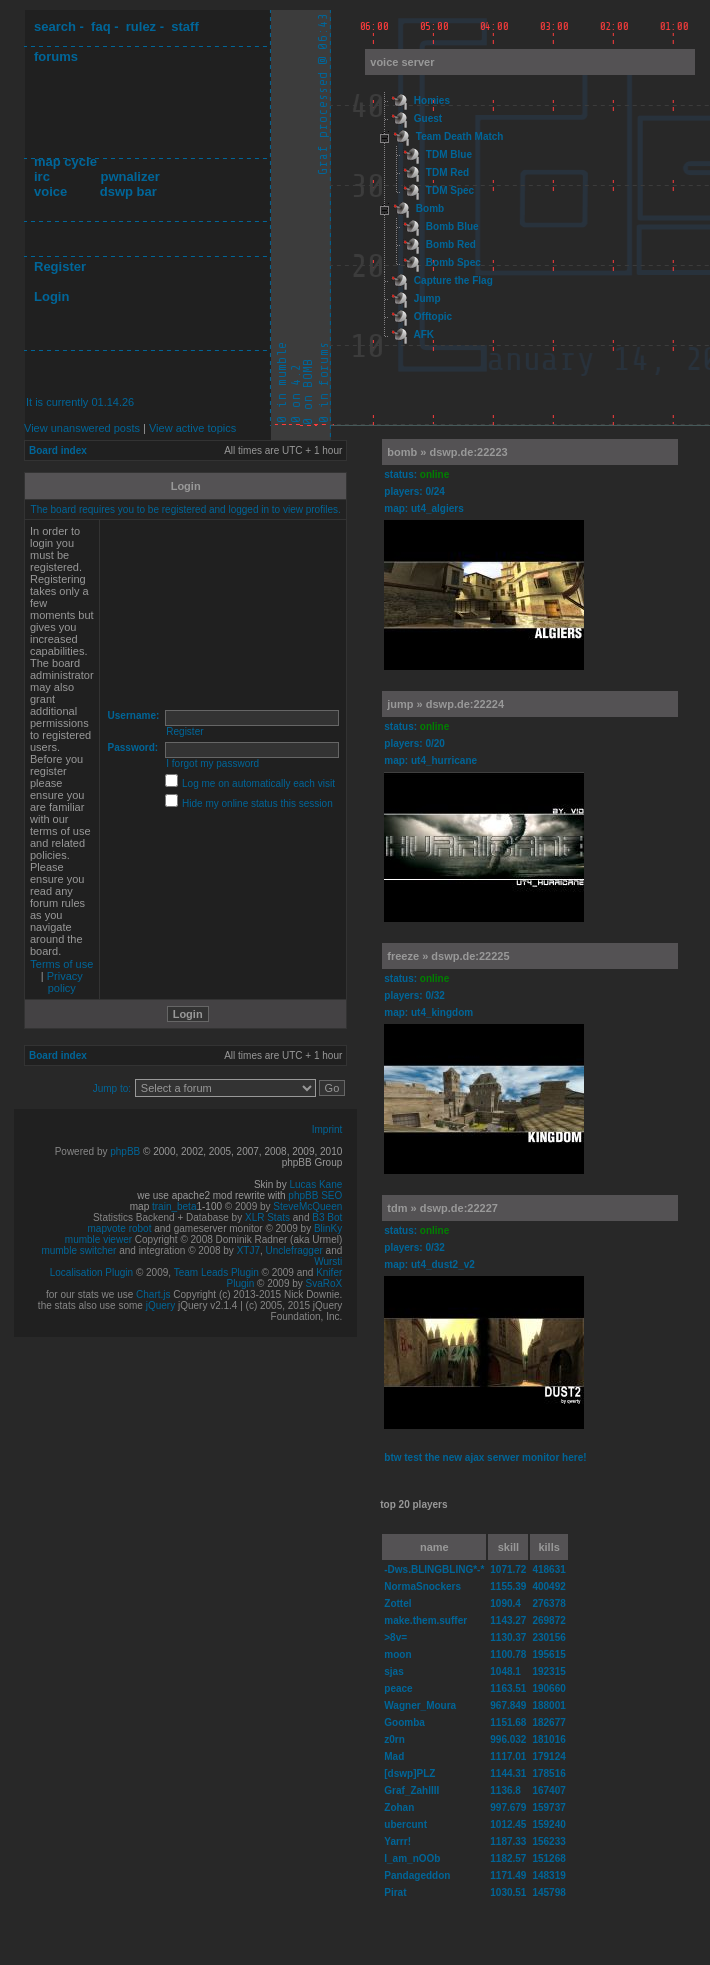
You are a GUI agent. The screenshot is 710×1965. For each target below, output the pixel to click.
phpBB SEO (315, 1195)
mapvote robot (120, 1228)
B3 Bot (327, 1217)
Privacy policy (65, 982)
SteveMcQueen (307, 1206)
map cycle (65, 161)
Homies (432, 100)
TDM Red (447, 172)
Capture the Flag (453, 280)
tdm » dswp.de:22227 (442, 1208)
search (55, 26)
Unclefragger (294, 1250)
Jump (427, 298)
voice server (402, 62)
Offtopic (433, 316)
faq (101, 26)
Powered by (83, 1151)
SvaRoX (324, 1283)
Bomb (430, 208)
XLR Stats (267, 1217)
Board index (58, 450)
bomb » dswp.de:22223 (447, 452)
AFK (423, 334)
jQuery (160, 1305)
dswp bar (128, 191)
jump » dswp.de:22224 (445, 704)
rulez (141, 26)
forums (56, 56)
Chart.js (153, 1294)
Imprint (327, 1129)
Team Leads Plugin (216, 1272)
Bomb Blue (452, 226)
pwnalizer (129, 176)
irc (42, 176)
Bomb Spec (453, 262)
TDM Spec (450, 190)
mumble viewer (98, 1239)
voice (50, 191)
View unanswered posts (82, 428)
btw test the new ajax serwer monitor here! (485, 1457)
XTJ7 (248, 1250)
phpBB (125, 1151)
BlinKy (328, 1228)
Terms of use (61, 964)
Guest (428, 118)
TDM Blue (449, 154)
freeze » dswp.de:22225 (448, 956)
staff (184, 26)
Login (51, 296)
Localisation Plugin (91, 1272)
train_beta (174, 1206)
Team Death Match (460, 136)
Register (60, 266)
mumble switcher (78, 1250)
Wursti (328, 1261)
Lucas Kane (315, 1184)
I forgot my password (212, 763)
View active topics (192, 428)
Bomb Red (451, 244)
